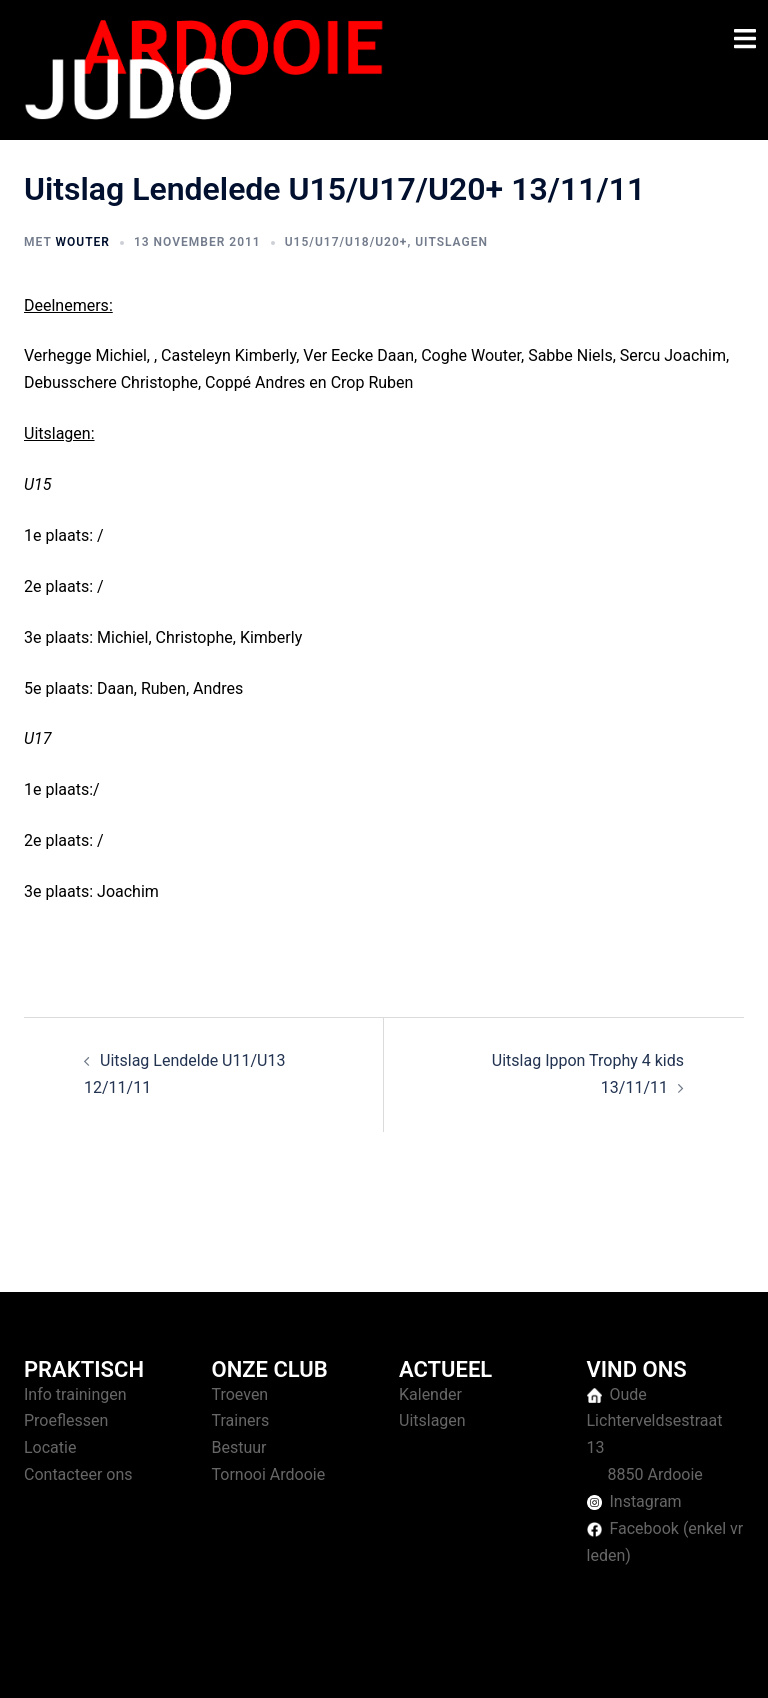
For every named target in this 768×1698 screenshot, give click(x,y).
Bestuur (239, 1447)
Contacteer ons (78, 1474)
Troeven (240, 1394)
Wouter (82, 242)
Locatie (50, 1447)
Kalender (430, 1394)
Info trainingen (75, 1394)
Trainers (241, 1420)
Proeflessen (66, 1420)
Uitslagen (451, 242)
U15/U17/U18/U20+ (346, 242)
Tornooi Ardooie (269, 1474)
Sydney (411, 1662)
